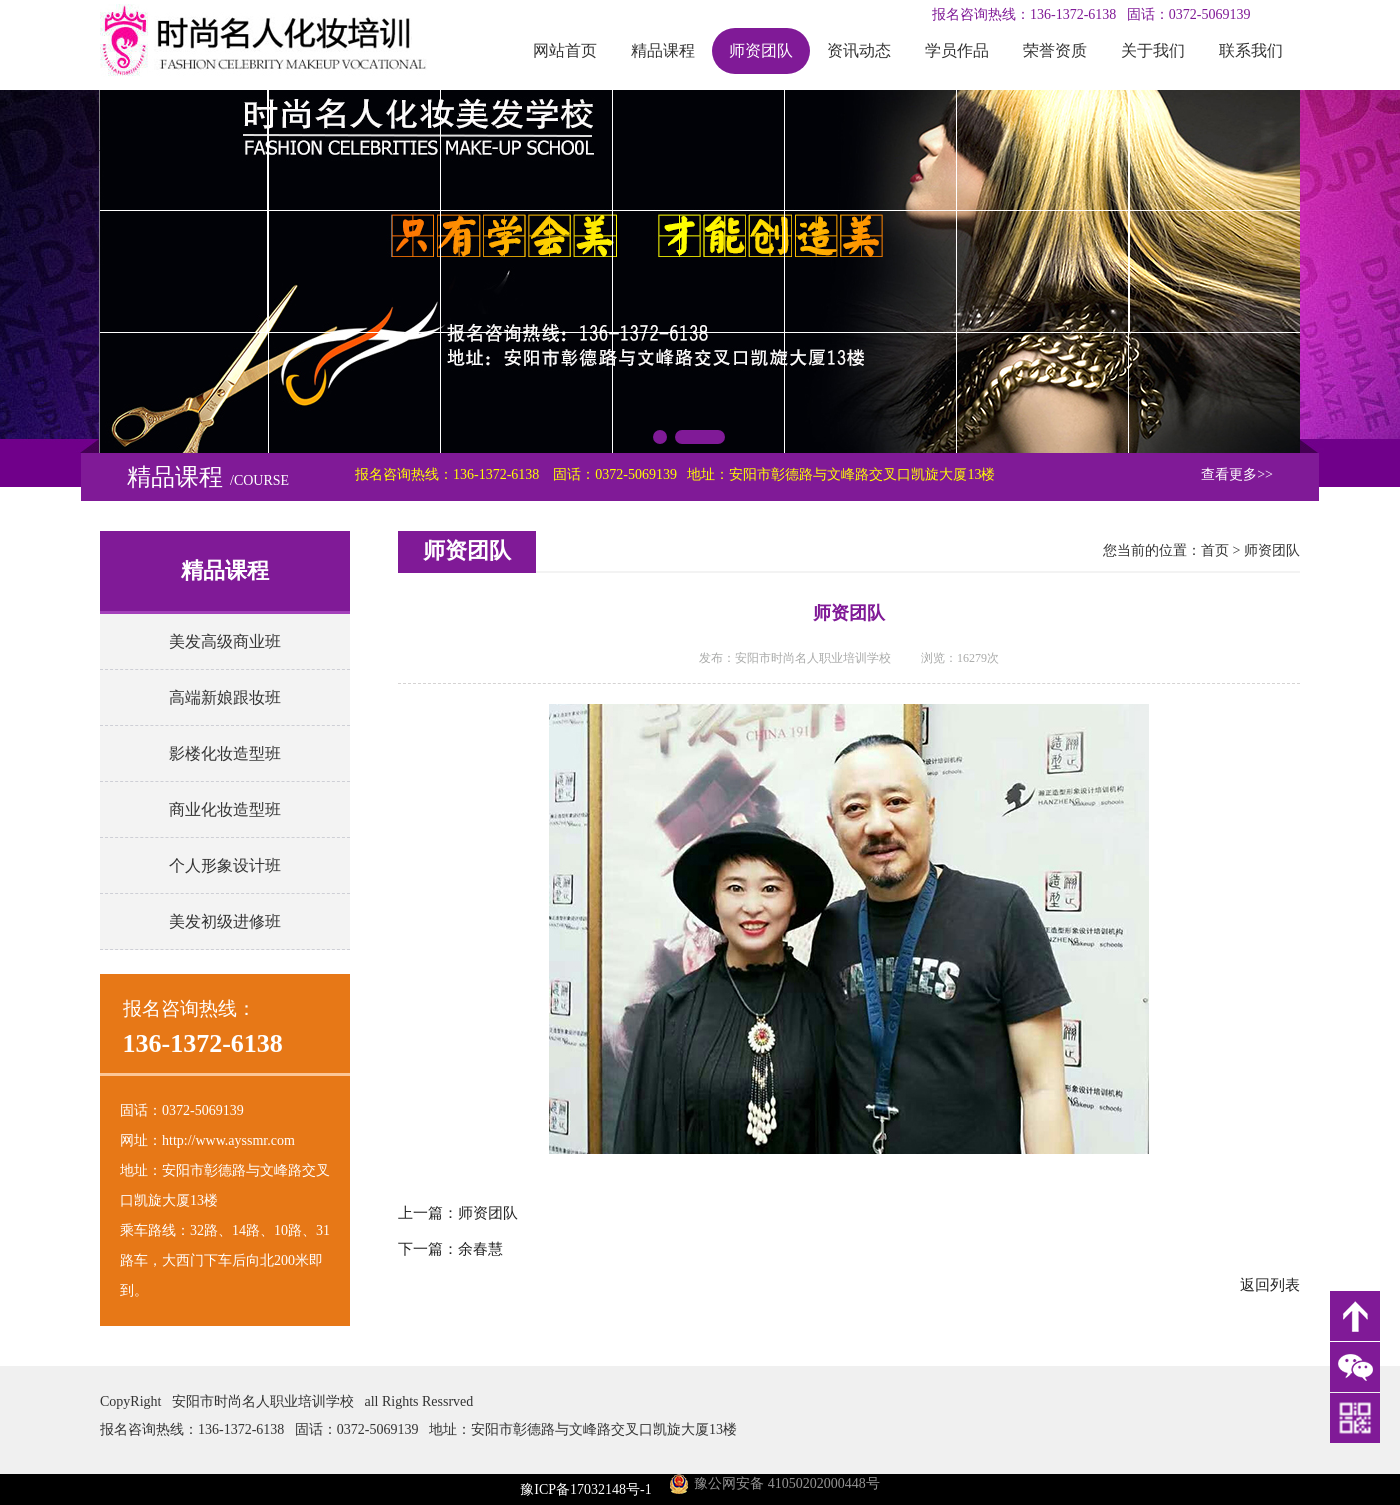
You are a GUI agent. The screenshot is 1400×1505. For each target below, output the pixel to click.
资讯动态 (859, 50)
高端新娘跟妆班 (225, 697)
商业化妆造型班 (225, 809)
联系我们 (1251, 50)
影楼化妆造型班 (225, 753)
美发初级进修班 (225, 921)
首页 (1215, 550)
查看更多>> (1237, 474)
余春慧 (480, 1249)
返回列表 (1270, 1285)
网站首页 (565, 50)
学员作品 (957, 50)
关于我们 (1153, 50)
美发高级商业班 (225, 641)
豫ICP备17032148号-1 (585, 1489)
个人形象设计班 (225, 865)
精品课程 (663, 50)
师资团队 (761, 50)
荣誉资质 (1055, 50)
